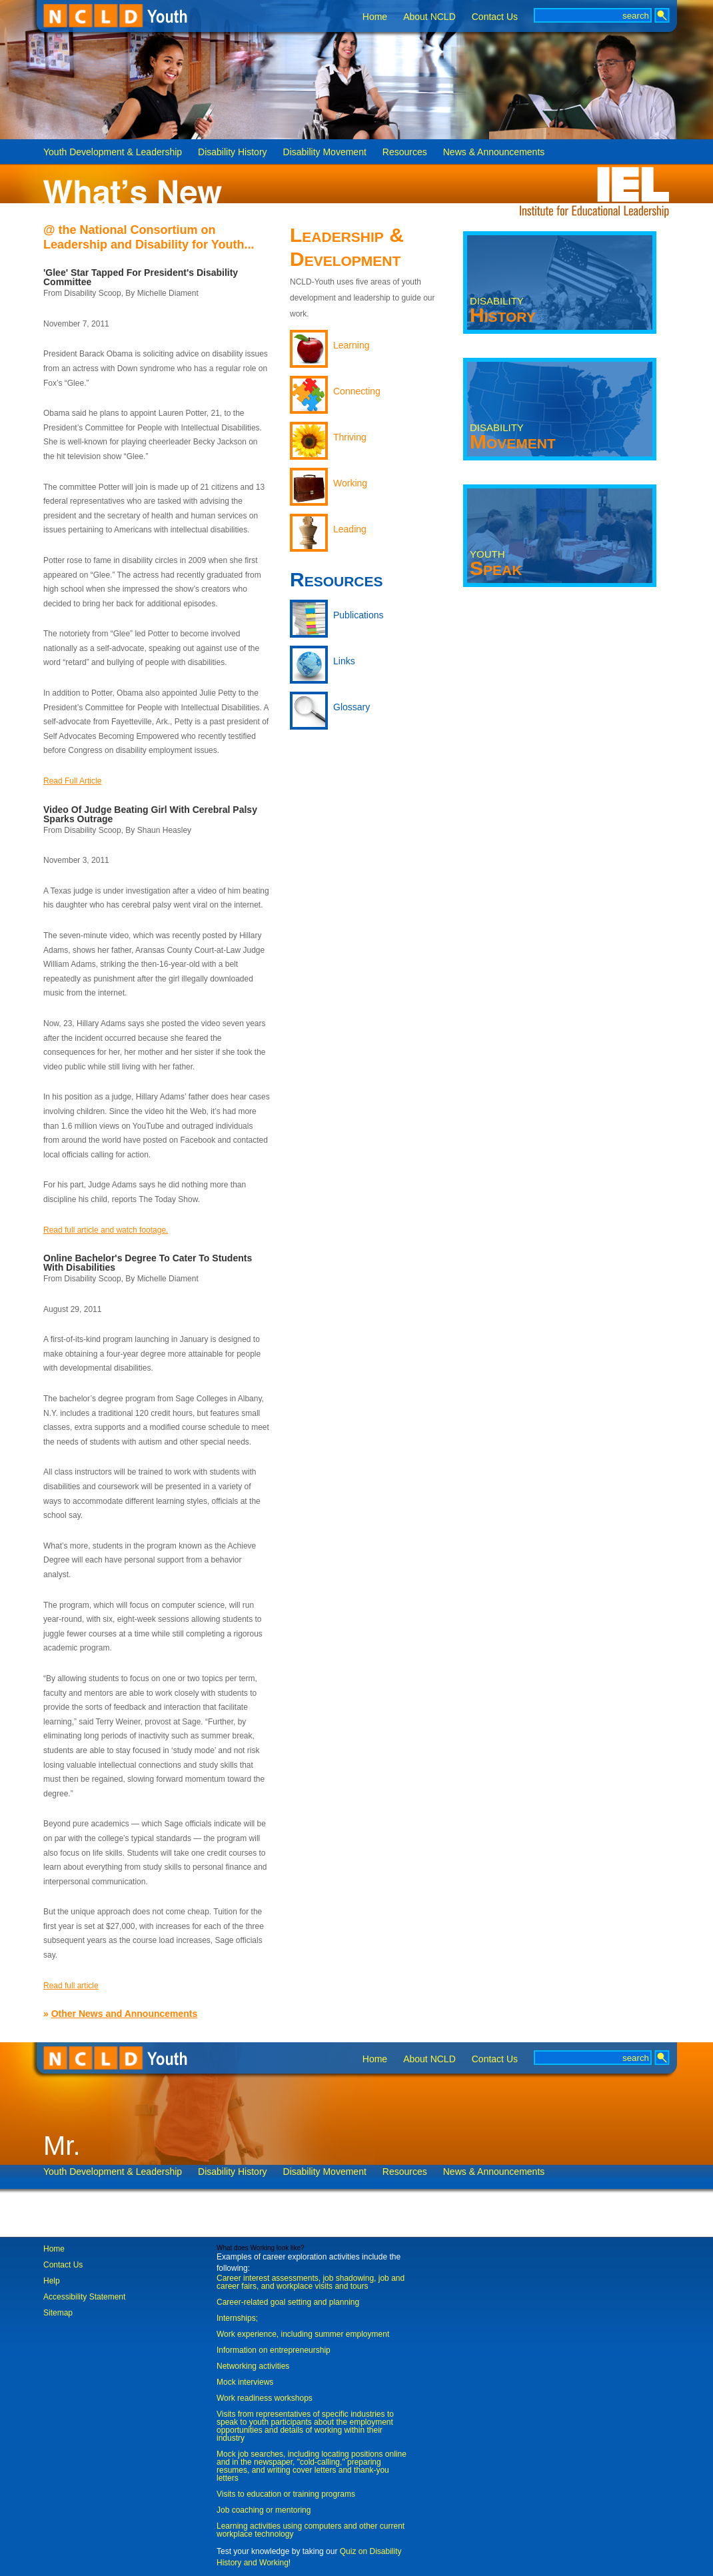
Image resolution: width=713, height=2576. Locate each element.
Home (374, 16)
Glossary (351, 707)
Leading (349, 529)
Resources (404, 152)
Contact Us (495, 16)
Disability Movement (324, 152)
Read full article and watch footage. (105, 1230)
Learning (351, 345)
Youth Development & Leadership (112, 152)
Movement (513, 437)
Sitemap (58, 2312)
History (503, 310)
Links (344, 661)
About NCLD (429, 16)
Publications (358, 615)
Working (350, 483)
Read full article (71, 1985)
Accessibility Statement (84, 2296)
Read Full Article (72, 781)
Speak (496, 563)
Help (51, 2280)
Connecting (356, 391)
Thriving (349, 437)
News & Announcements (494, 152)
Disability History (232, 152)
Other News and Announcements (124, 2013)
